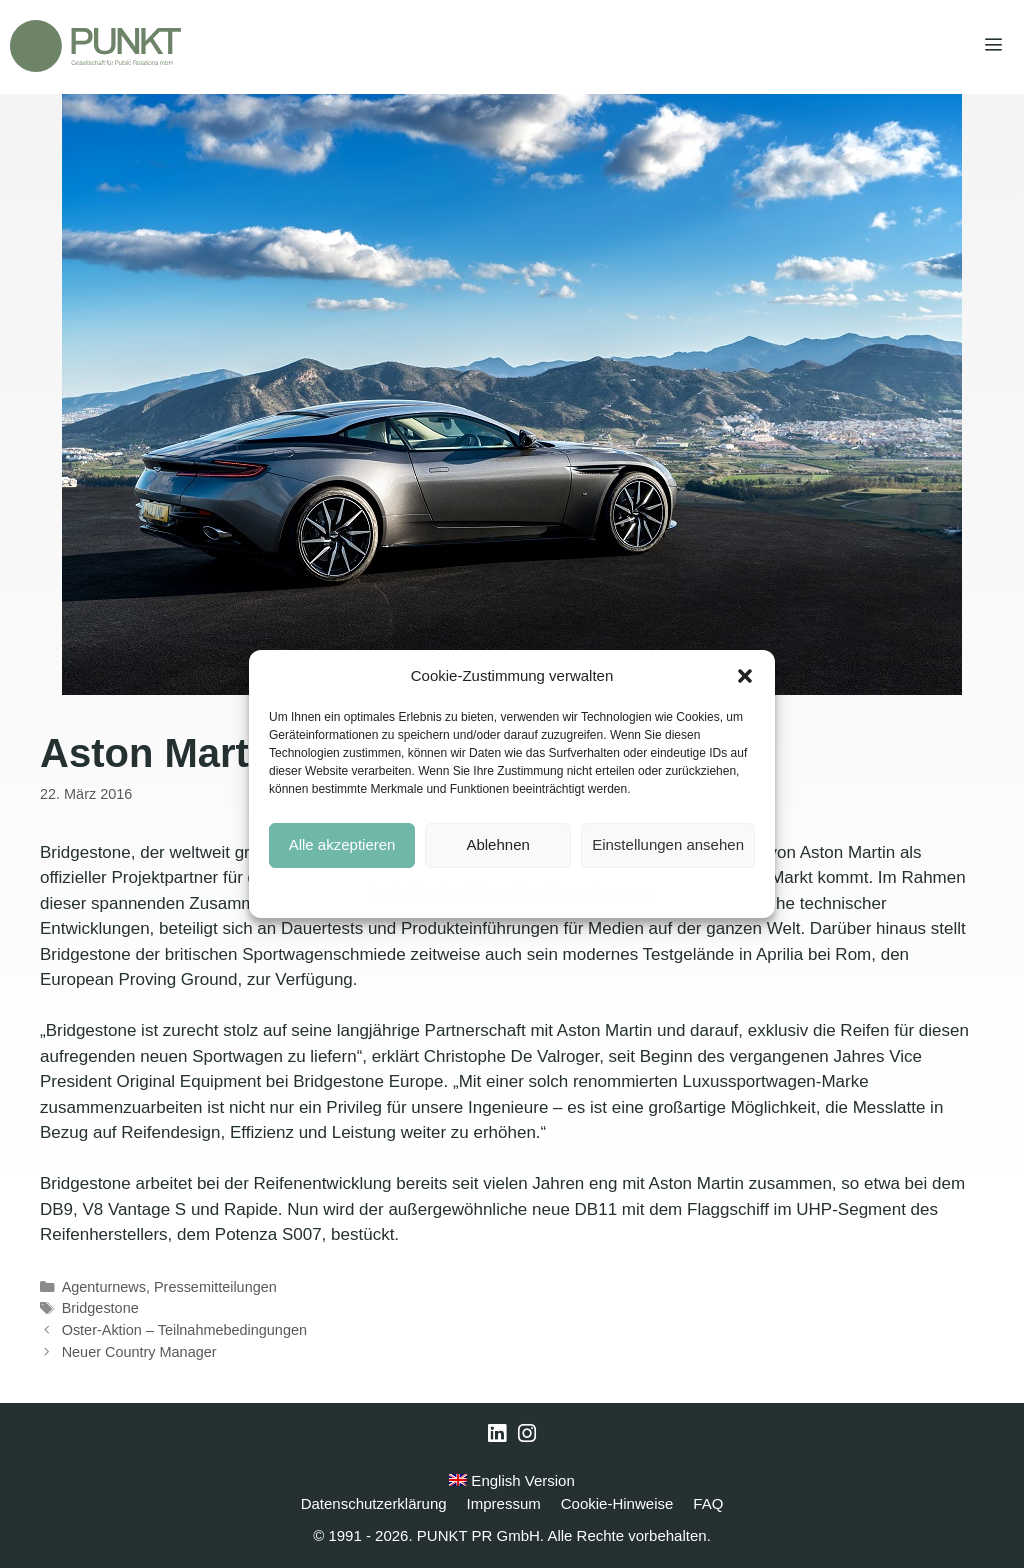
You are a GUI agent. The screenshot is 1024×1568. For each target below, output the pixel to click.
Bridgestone (100, 1308)
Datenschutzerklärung (527, 892)
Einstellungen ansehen (668, 844)
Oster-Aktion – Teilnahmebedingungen (184, 1330)
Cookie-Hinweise (414, 892)
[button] (745, 676)
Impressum (625, 892)
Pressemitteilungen (215, 1287)
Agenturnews (104, 1287)
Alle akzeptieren (342, 844)
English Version (512, 1480)
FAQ (708, 1503)
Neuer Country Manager (139, 1352)
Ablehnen (497, 844)
